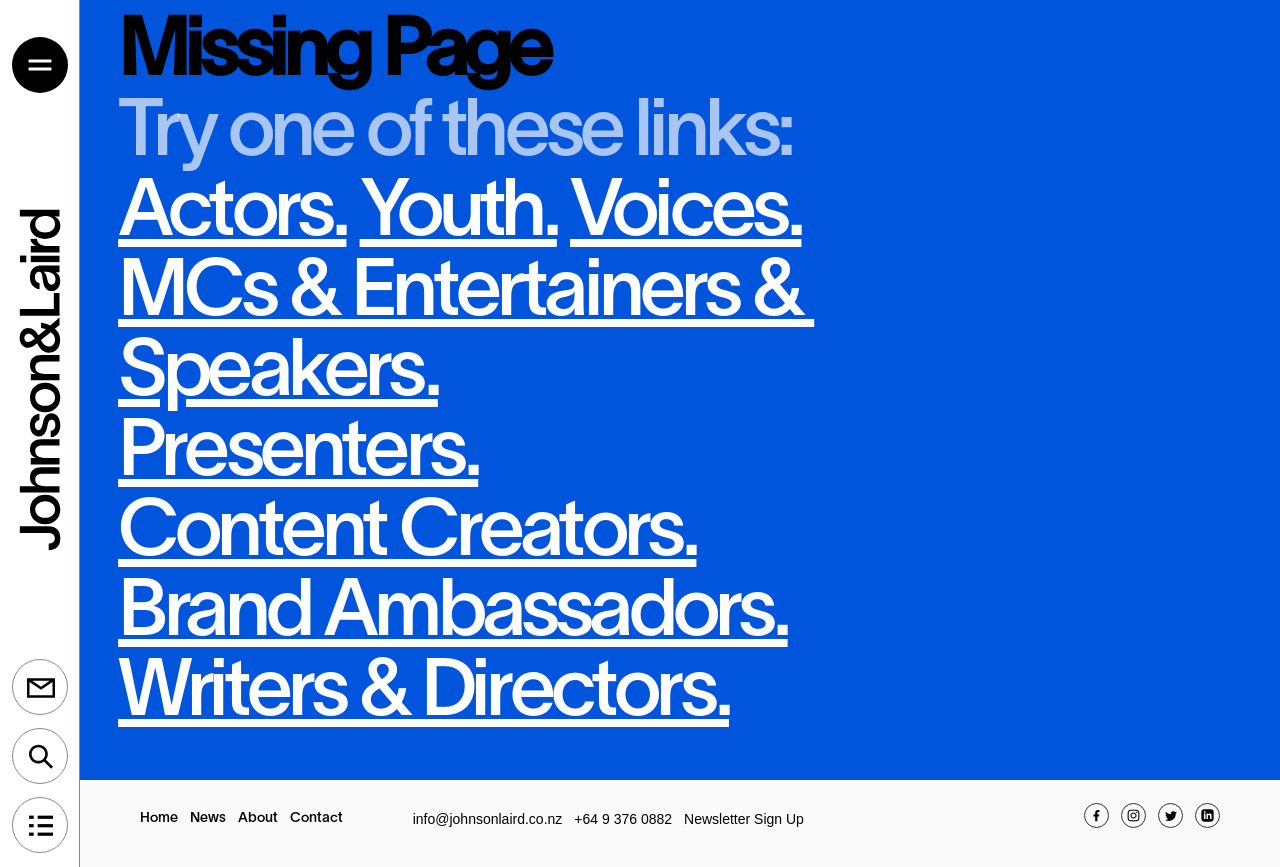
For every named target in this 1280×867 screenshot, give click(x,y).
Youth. (458, 214)
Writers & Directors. (423, 694)
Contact (316, 818)
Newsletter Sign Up (744, 819)
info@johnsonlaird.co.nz (488, 819)
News (208, 818)
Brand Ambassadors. (453, 614)
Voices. (685, 214)
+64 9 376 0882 (623, 819)
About (258, 818)
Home (159, 818)
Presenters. (298, 454)
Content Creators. (407, 534)
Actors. (232, 214)
